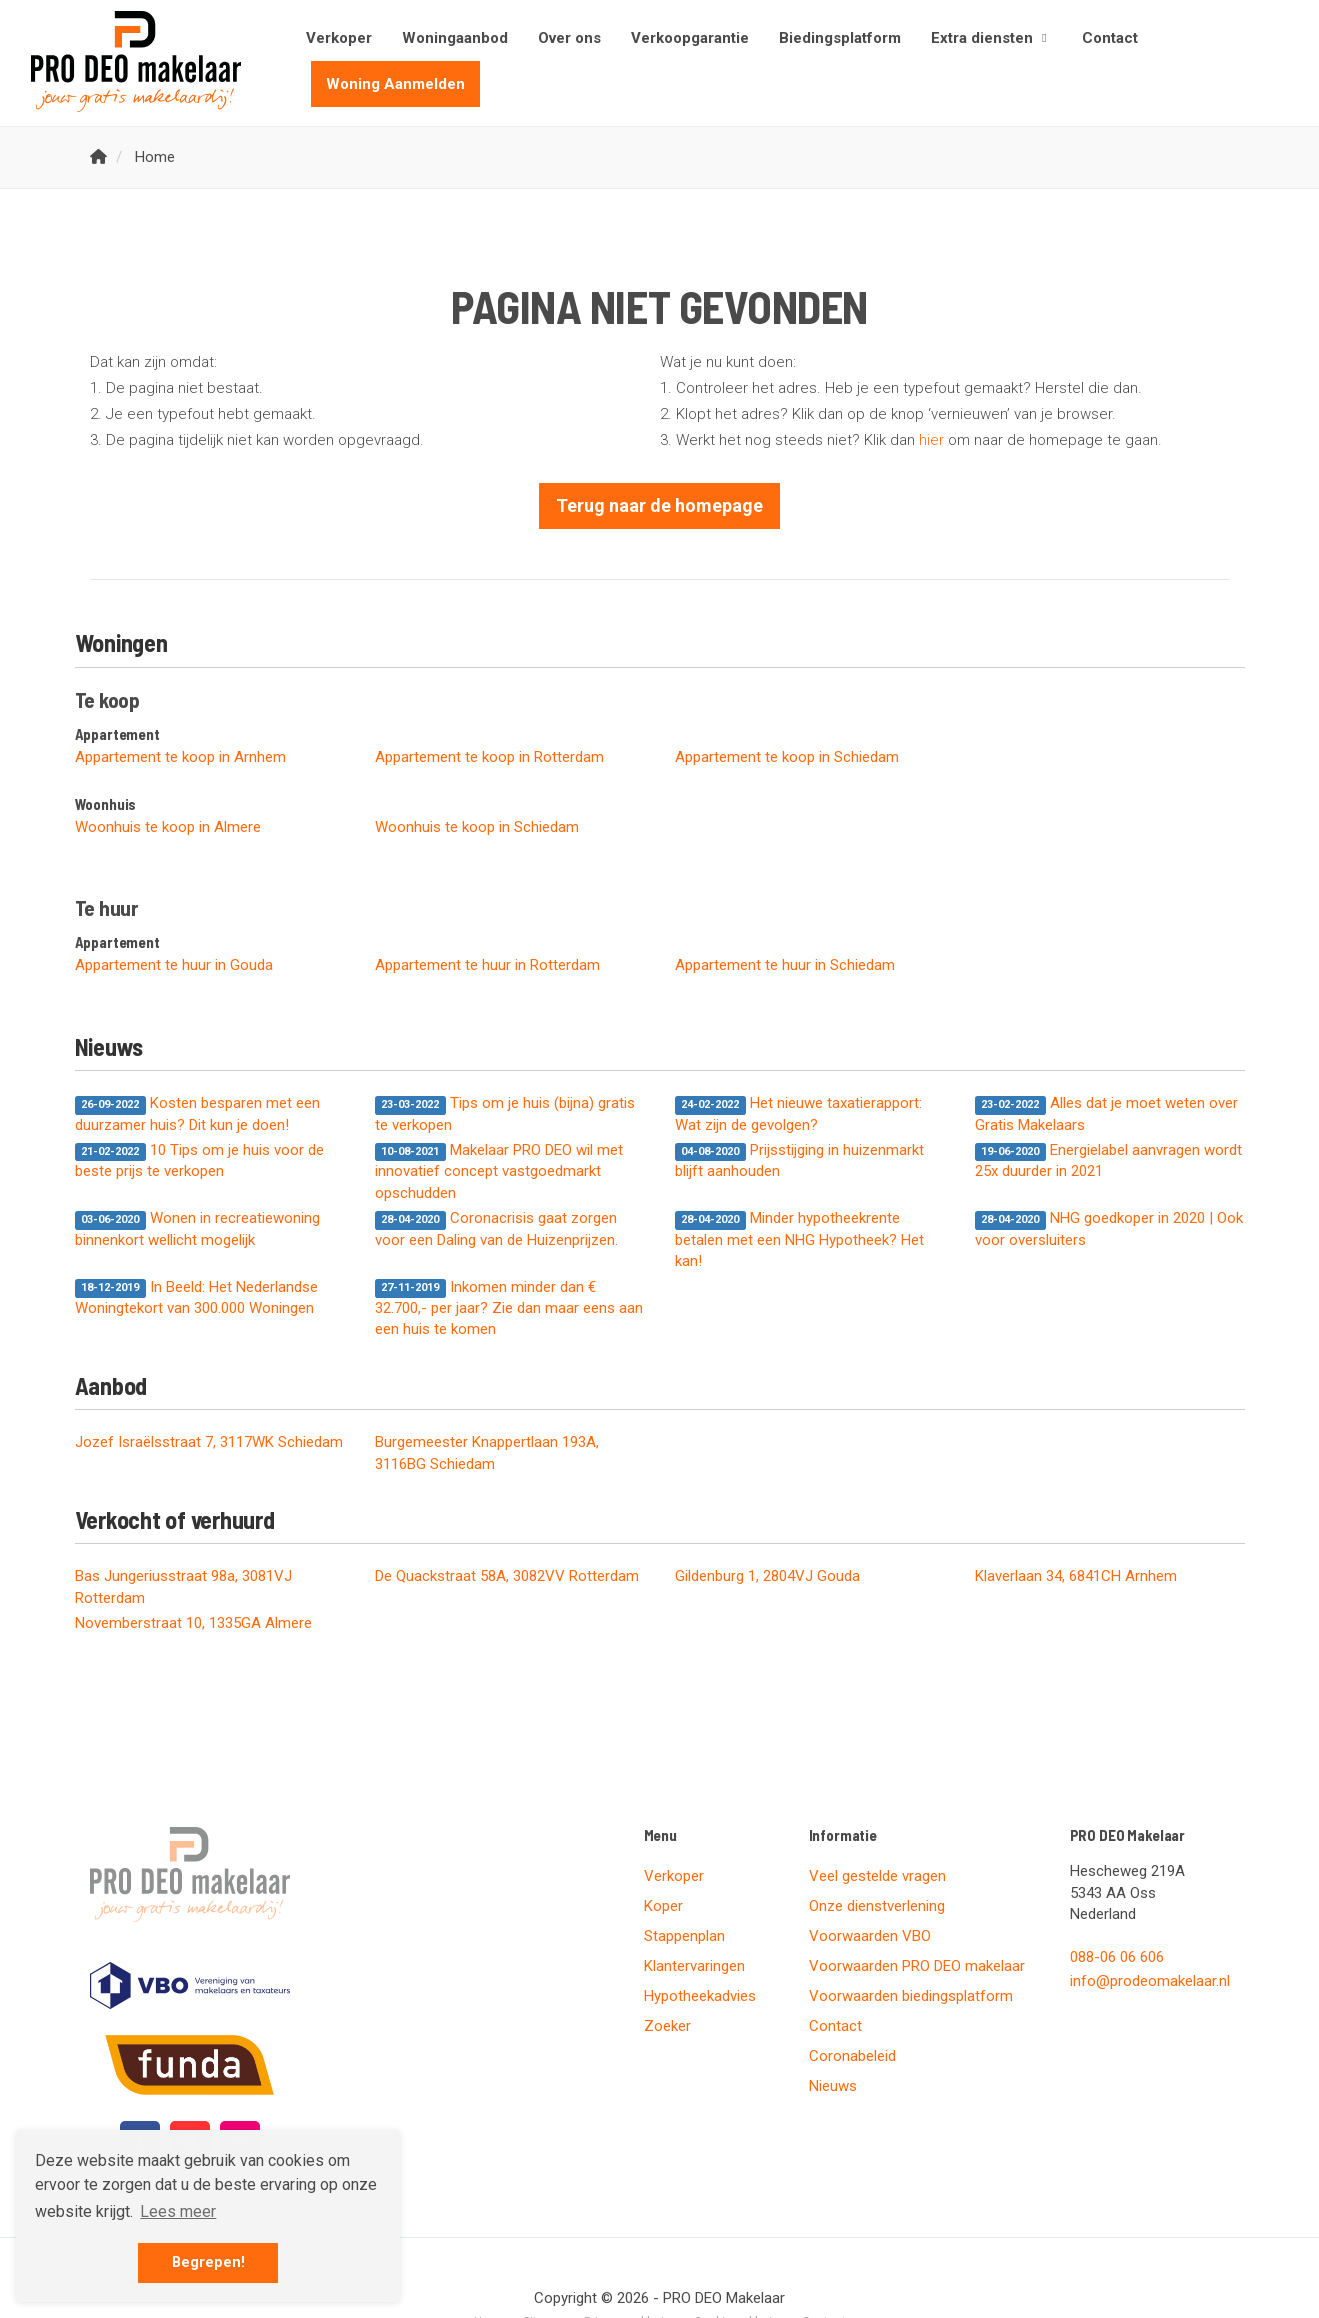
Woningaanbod (455, 38)
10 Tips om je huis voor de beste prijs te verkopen (200, 1160)
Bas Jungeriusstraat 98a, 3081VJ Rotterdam (183, 1586)
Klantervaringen (694, 1966)
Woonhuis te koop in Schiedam (477, 827)
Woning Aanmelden (395, 84)
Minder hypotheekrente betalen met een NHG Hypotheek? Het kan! (799, 1239)
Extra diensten (991, 38)
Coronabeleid (852, 2056)
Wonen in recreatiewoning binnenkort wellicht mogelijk (198, 1228)
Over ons (569, 38)
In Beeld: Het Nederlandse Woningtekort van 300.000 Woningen (197, 1297)
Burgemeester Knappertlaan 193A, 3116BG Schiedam (487, 1452)
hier (931, 440)
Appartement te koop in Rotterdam (489, 757)
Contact (1110, 38)
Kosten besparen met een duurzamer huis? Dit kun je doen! (198, 1113)
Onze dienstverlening (877, 1906)
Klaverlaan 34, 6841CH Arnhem (1076, 1576)
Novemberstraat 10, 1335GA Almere (193, 1623)
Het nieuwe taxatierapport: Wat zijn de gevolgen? (799, 1113)
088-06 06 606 (1117, 1957)
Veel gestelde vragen (877, 1876)
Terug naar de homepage (659, 505)
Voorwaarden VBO (870, 1936)
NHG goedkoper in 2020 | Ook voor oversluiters (1109, 1228)
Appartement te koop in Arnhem (180, 757)
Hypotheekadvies (700, 1996)
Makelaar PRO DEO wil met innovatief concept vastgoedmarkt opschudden (499, 1171)
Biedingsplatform (840, 38)
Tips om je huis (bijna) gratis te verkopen (505, 1113)
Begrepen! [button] (208, 2262)
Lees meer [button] (178, 2211)
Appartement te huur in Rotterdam (487, 965)
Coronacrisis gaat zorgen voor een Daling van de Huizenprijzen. (496, 1228)
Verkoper (339, 38)
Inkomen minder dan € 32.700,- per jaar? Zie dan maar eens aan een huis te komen (509, 1308)
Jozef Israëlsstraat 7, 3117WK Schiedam (209, 1442)
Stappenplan (684, 1936)
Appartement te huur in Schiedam (785, 965)
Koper (663, 1906)
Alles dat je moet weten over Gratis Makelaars (1107, 1113)
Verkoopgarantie (690, 38)
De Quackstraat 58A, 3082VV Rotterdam (507, 1576)
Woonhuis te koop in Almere (168, 827)
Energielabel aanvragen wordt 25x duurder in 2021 (1109, 1160)
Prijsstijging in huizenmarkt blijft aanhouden (800, 1160)
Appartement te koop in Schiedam (787, 757)
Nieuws (833, 2086)
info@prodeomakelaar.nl (1150, 1981)
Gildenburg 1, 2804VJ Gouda (767, 1576)
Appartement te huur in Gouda (174, 965)
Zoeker (667, 2026)
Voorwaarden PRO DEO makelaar (917, 1966)
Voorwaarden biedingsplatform (911, 1996)
